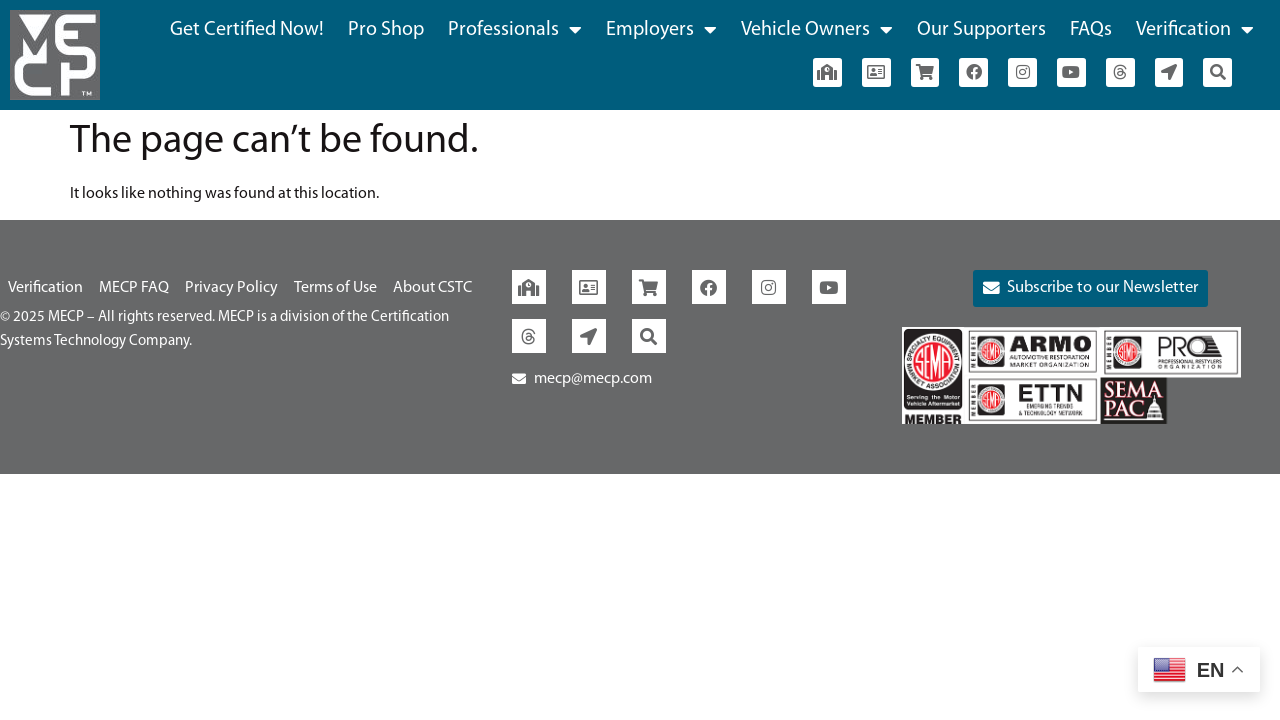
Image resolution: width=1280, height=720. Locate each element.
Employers (661, 30)
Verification (1195, 30)
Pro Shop (386, 30)
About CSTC (432, 288)
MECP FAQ (134, 288)
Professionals (515, 30)
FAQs (1091, 30)
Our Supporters (981, 30)
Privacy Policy (231, 288)
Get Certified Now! (247, 30)
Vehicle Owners (817, 30)
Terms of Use (335, 288)
